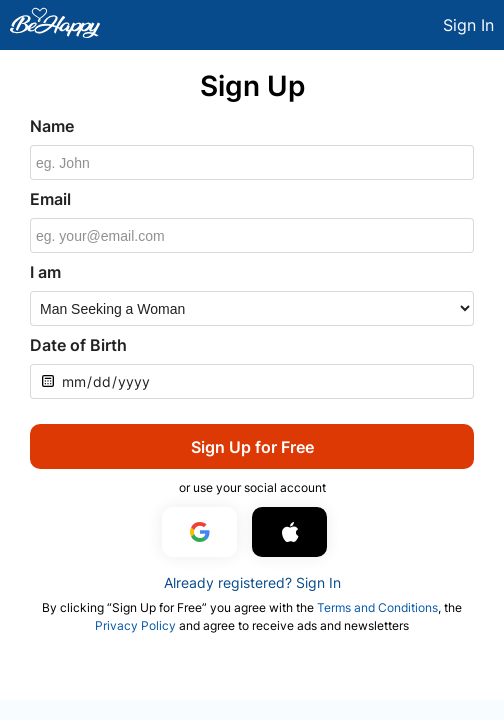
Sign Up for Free (252, 447)
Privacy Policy (135, 625)
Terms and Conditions (377, 607)
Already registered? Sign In (252, 582)
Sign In (468, 25)
